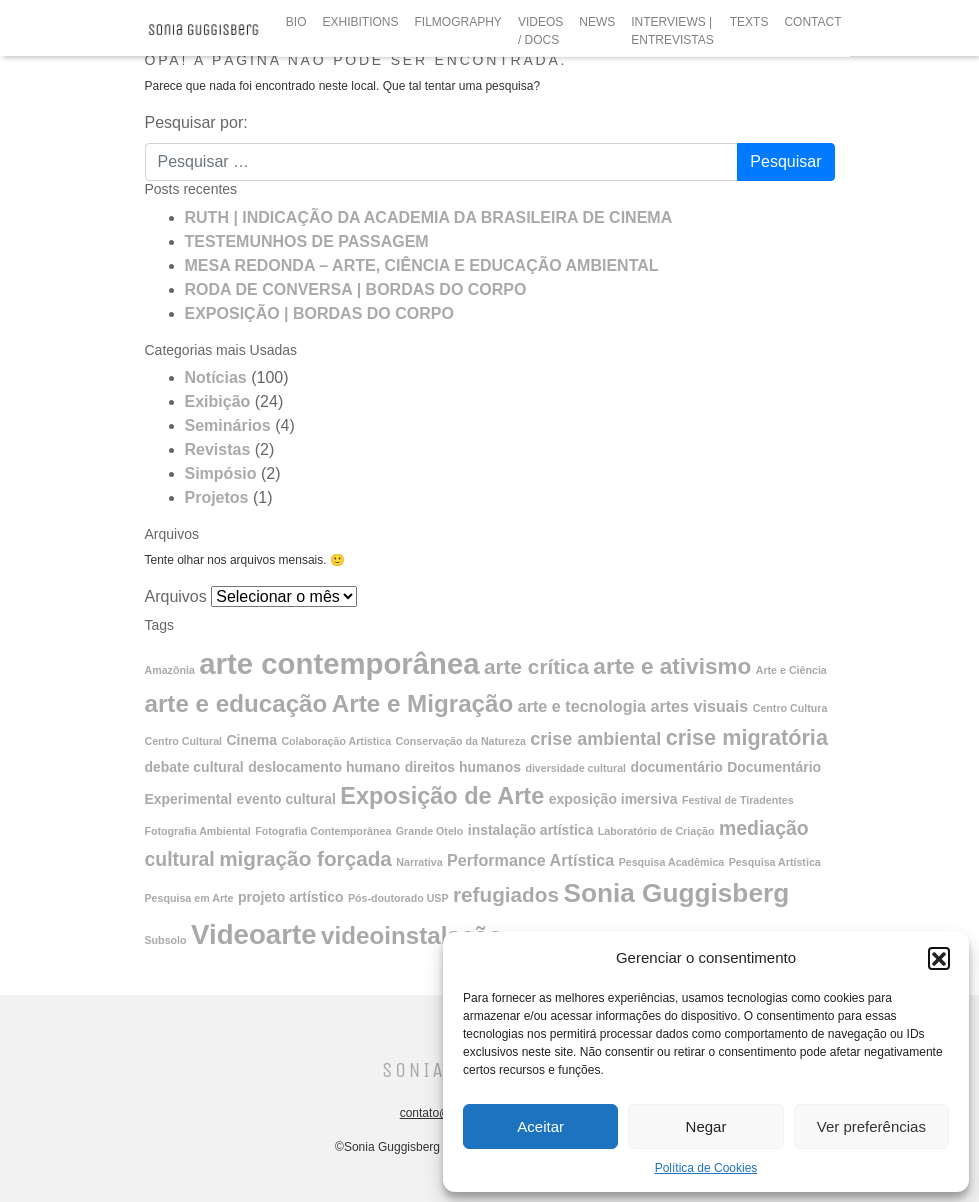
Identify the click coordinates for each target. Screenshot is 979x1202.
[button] (939, 958)
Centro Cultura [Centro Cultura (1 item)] (790, 708)
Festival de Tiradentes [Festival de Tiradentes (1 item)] (738, 800)
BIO (296, 22)
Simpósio (221, 473)
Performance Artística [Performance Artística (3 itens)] (530, 860)
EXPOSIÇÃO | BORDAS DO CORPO (319, 313)
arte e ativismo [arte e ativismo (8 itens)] (672, 666)
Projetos (217, 497)
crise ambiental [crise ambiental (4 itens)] (595, 739)
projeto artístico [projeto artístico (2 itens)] (290, 897)
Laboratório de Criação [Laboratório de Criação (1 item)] (656, 831)
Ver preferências (871, 1126)
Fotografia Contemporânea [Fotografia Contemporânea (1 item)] (323, 831)
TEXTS (749, 22)
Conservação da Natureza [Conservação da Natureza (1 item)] (461, 741)
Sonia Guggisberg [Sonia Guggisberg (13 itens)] (676, 893)
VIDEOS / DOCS (540, 31)
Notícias (216, 377)
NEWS (597, 22)
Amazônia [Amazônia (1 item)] (170, 670)
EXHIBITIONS (361, 22)
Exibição (218, 401)
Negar (706, 1126)
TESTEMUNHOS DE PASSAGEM (307, 241)
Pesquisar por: (196, 122)
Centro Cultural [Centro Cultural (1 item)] (184, 741)
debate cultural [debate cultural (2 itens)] (194, 767)
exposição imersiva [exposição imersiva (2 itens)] (613, 799)
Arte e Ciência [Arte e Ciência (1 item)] (791, 670)
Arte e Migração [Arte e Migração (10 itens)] (422, 703)
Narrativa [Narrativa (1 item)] (419, 862)
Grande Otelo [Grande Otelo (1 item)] (430, 831)
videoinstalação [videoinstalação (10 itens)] (411, 935)
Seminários (228, 425)
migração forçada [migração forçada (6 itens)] (305, 858)
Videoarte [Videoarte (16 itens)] (254, 934)
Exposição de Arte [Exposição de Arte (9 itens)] (442, 796)
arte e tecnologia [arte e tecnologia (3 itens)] (582, 706)
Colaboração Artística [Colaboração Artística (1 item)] (336, 741)
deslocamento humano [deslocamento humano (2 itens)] (324, 767)
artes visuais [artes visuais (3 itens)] (699, 706)
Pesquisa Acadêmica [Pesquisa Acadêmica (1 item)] (672, 862)
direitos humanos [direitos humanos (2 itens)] (463, 767)
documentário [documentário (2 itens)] (677, 767)
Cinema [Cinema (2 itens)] (252, 740)
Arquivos (176, 596)
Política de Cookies (706, 1168)
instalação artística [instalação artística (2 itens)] (531, 830)
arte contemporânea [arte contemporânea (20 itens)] (339, 663)
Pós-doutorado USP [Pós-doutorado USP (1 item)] (398, 898)
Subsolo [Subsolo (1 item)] (166, 940)
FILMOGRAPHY (458, 22)
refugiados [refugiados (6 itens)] (506, 894)
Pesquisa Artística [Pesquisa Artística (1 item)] (775, 862)
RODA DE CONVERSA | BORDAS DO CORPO (356, 289)
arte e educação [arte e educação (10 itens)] (236, 703)
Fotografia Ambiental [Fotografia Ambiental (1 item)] (198, 831)
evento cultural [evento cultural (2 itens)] (286, 799)
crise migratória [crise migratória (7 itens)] (747, 737)
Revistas (218, 449)
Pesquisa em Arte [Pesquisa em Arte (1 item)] (189, 898)
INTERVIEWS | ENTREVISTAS (672, 31)
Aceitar (540, 1126)
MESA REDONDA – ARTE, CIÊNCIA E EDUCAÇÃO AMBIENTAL (422, 265)
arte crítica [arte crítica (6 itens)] (536, 666)
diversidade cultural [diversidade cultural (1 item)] (575, 768)
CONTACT (812, 22)
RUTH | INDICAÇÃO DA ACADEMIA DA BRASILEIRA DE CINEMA (429, 217)
